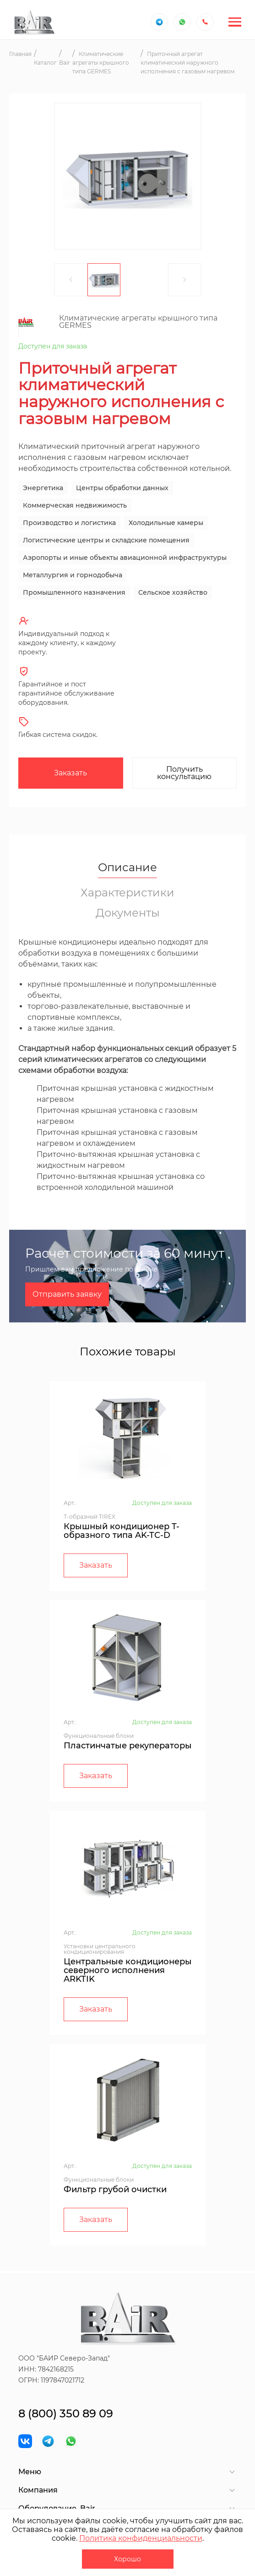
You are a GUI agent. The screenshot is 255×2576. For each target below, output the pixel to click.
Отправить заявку (67, 1294)
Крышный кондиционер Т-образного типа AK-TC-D (121, 1530)
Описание (127, 868)
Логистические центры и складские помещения (106, 540)
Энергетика (43, 488)
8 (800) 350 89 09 (65, 2413)
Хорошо (127, 2559)
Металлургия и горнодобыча (72, 575)
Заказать (70, 772)
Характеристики (127, 892)
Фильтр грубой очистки (115, 2189)
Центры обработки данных (122, 488)
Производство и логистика (69, 523)
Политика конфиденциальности (140, 2538)
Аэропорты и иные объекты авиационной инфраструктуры (125, 557)
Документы (128, 912)
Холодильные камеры (166, 523)
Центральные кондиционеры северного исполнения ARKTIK (128, 1970)
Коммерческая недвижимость (75, 505)
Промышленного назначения (74, 592)
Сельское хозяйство (172, 592)
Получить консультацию (184, 773)
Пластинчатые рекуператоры (128, 1746)
